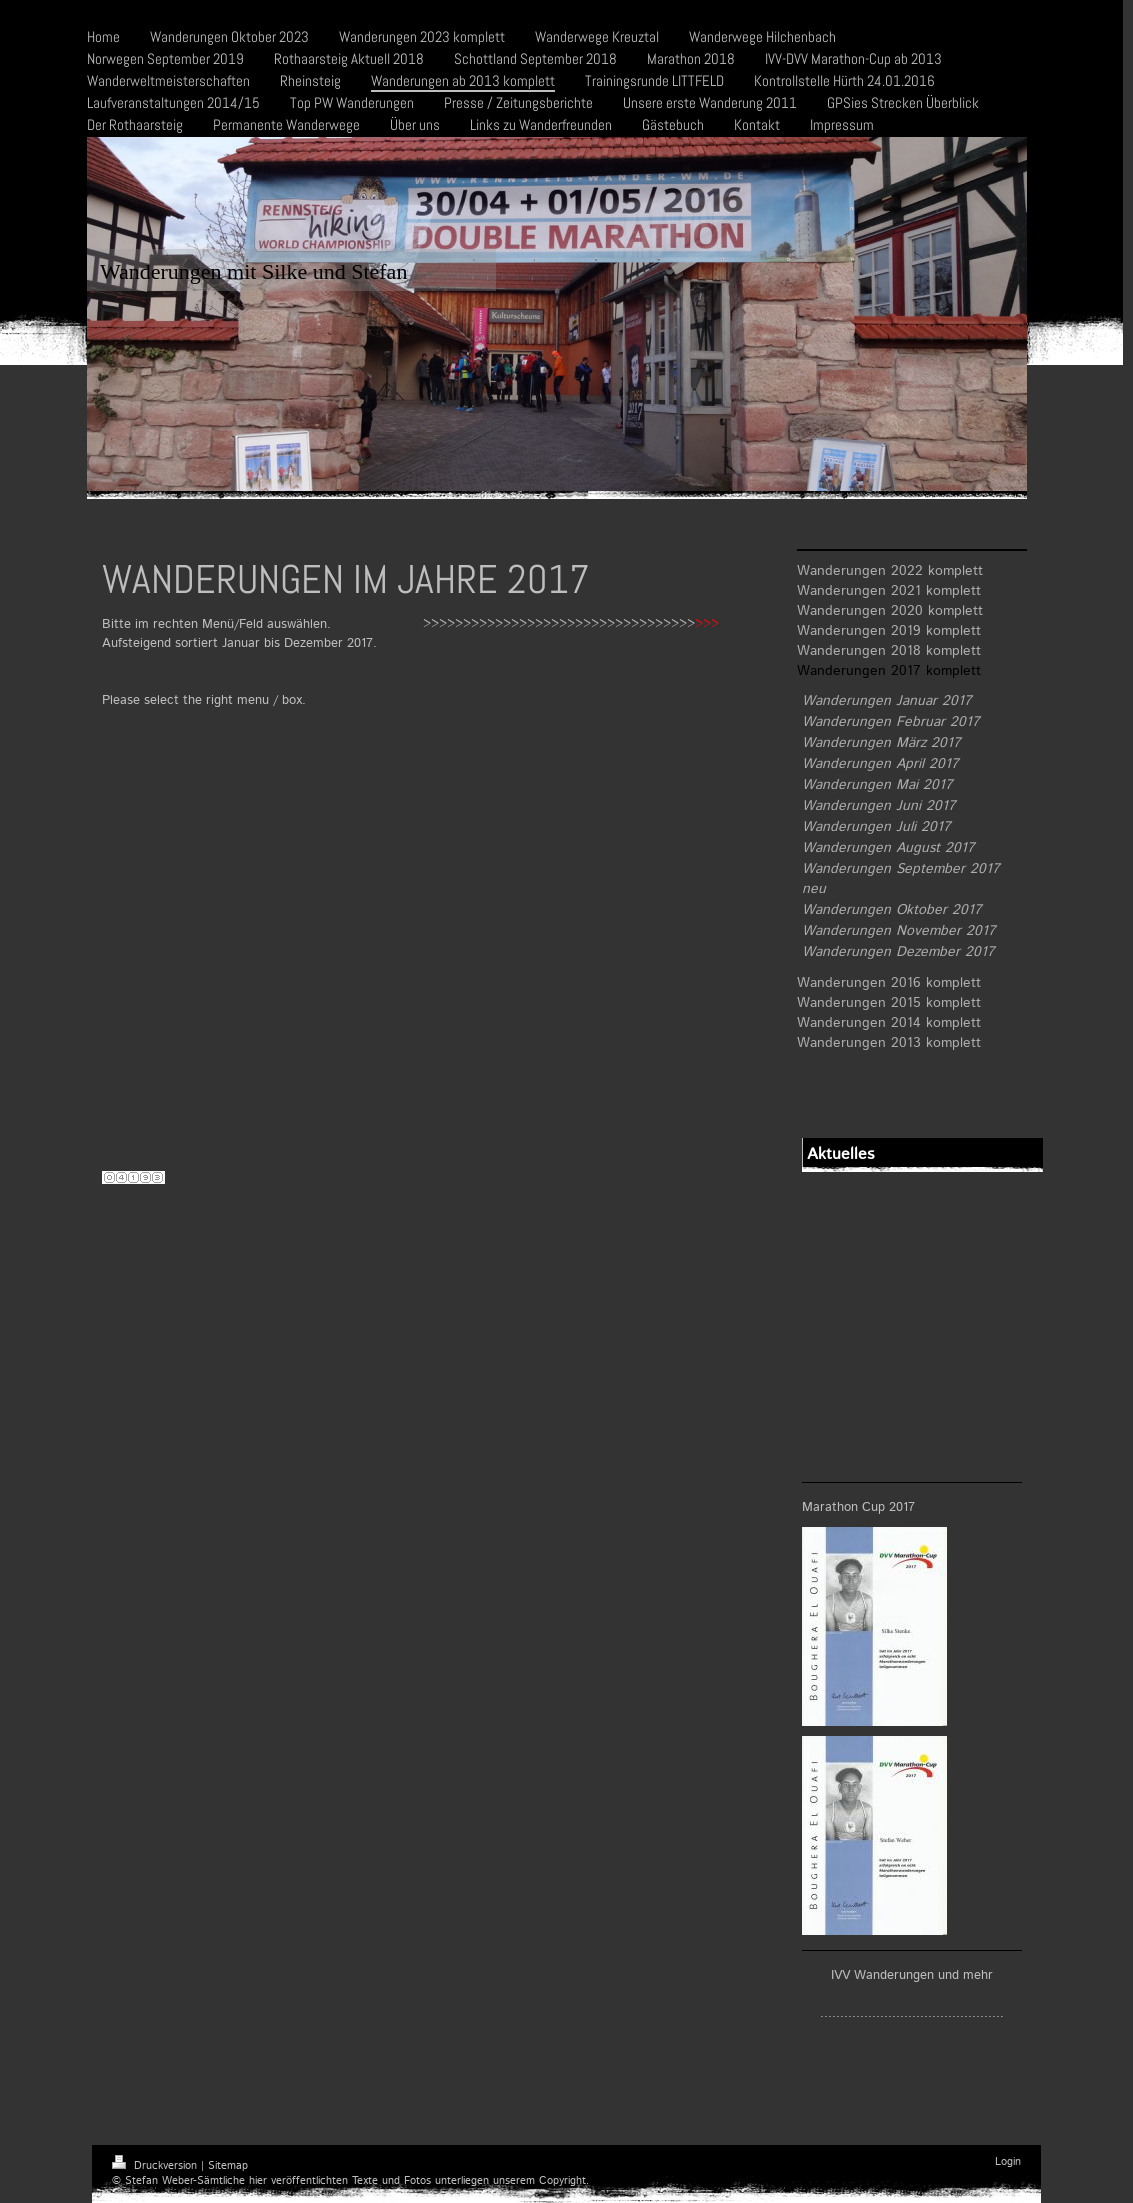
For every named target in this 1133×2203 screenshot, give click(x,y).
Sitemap (228, 2166)
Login (1008, 2162)
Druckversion (156, 2166)
